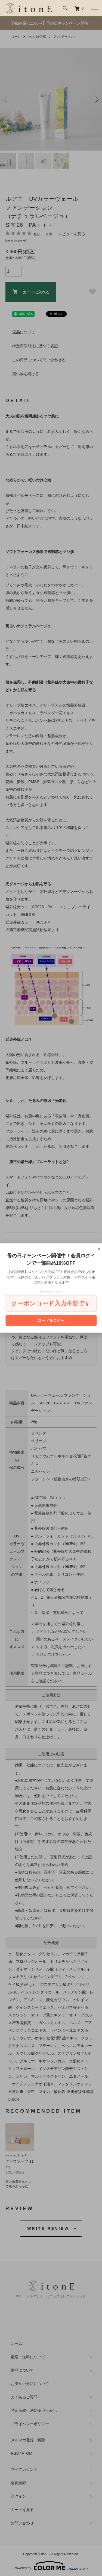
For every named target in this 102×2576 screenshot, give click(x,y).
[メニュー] (94, 8)
